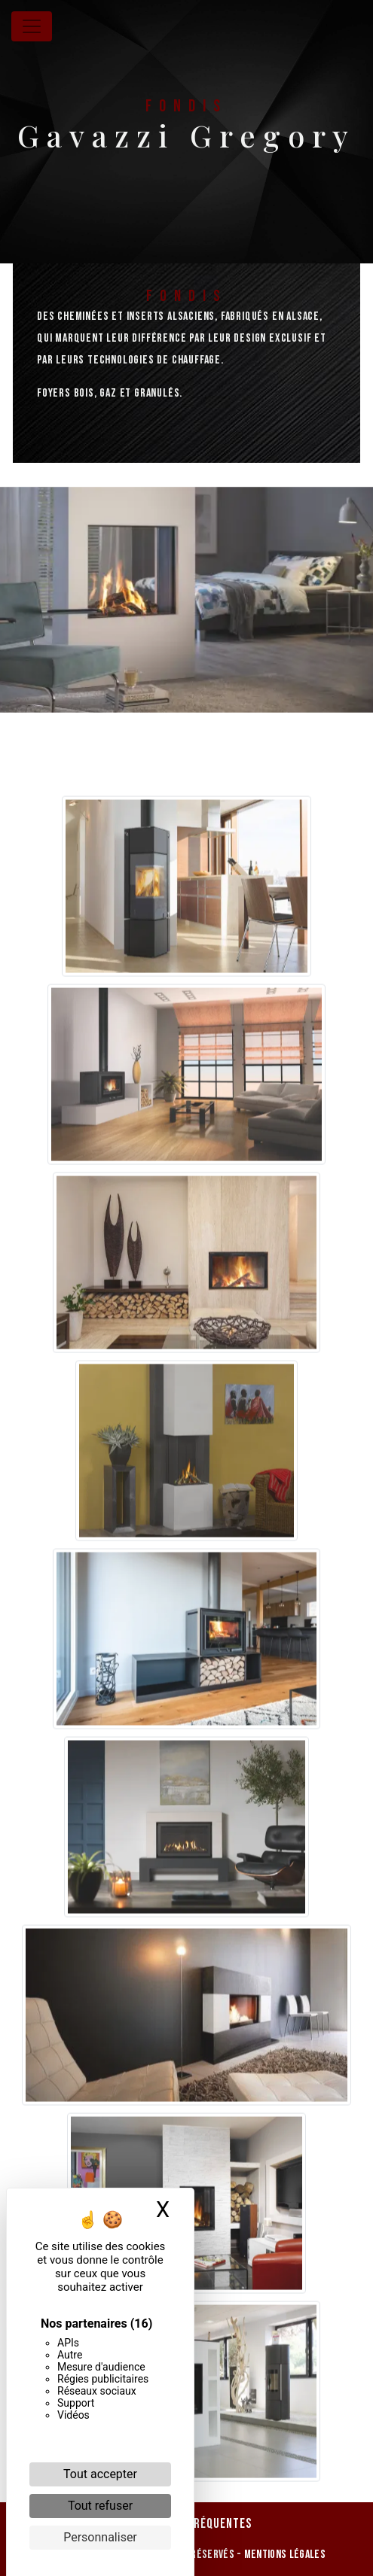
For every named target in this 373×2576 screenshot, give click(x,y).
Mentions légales (284, 2554)
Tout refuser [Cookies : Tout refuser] (100, 2505)
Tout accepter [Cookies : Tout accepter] (100, 2474)
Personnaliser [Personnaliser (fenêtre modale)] (100, 2537)
